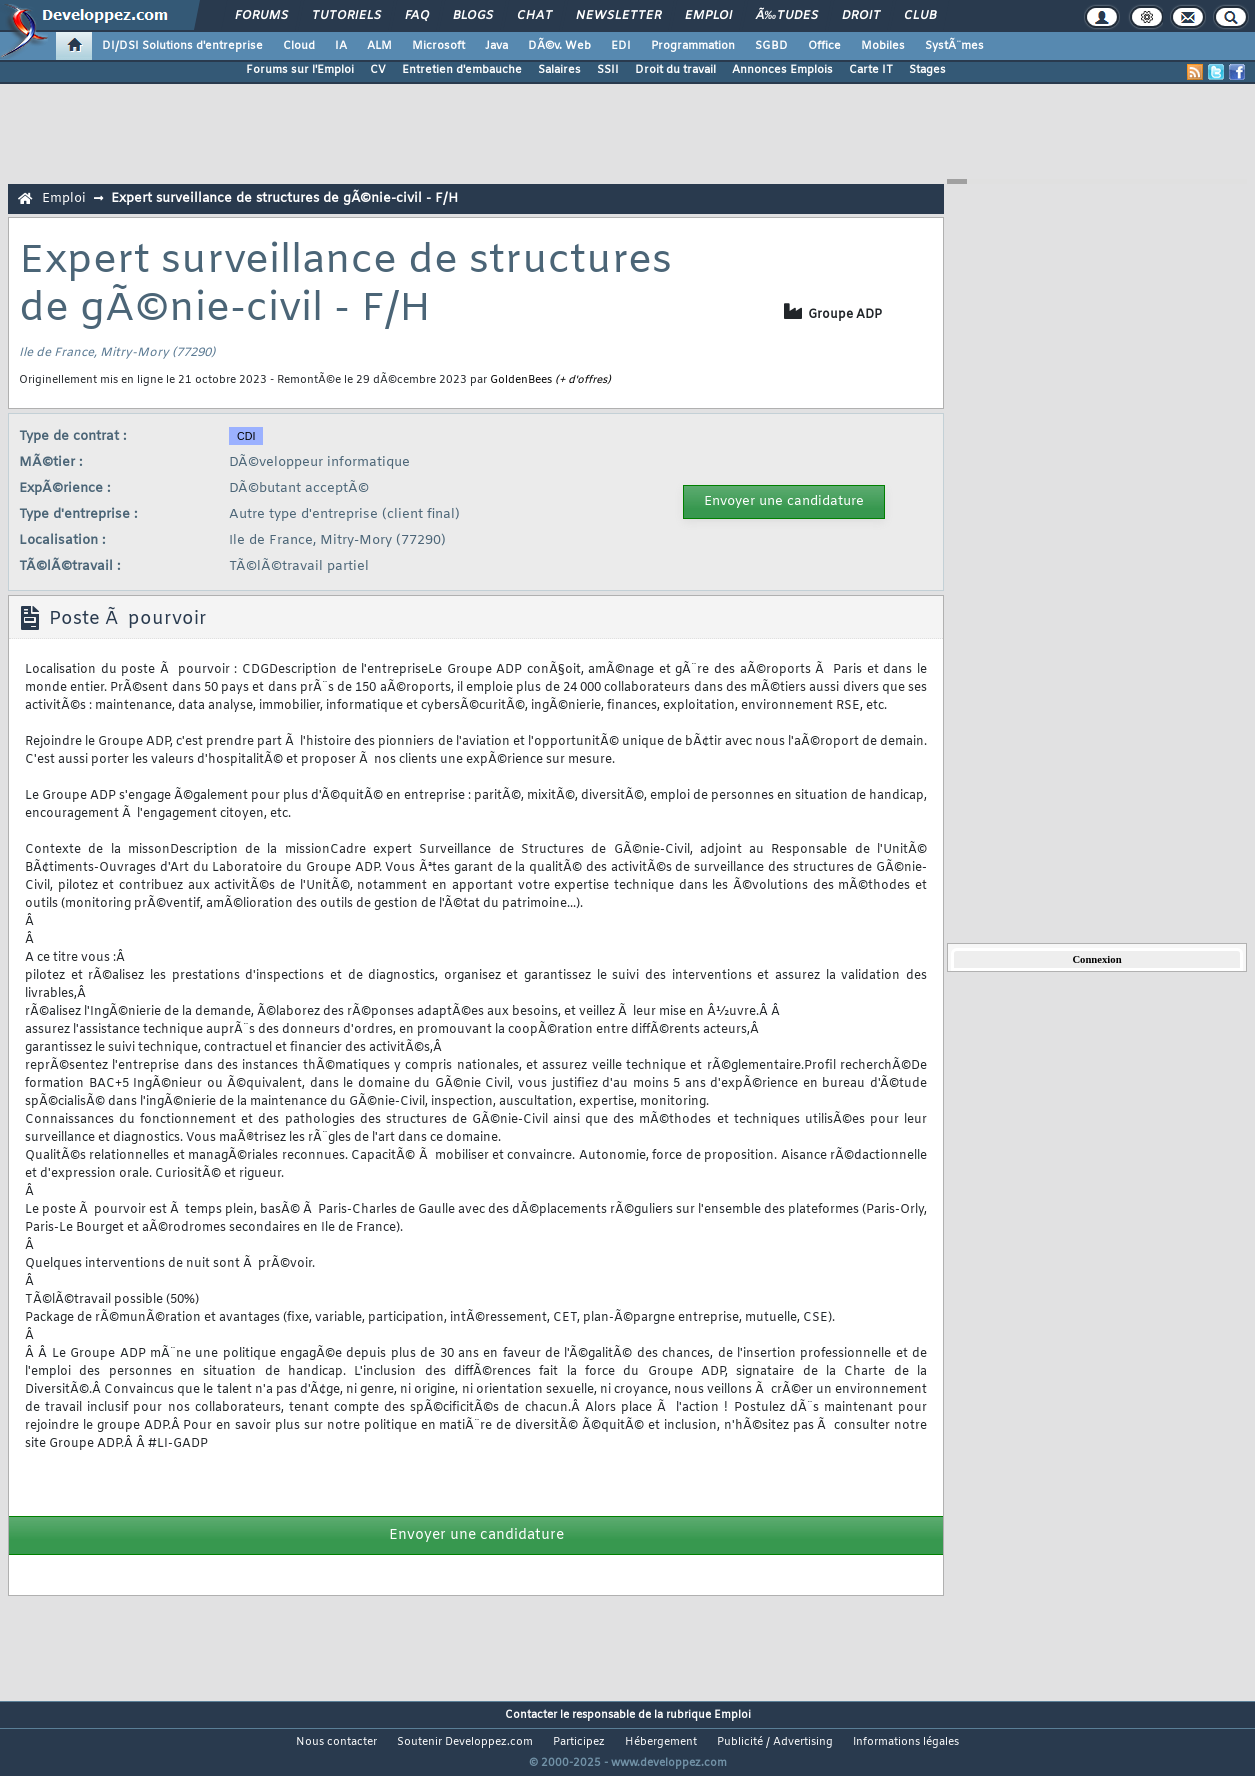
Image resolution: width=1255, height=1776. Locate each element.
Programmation (693, 46)
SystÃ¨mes (954, 46)
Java (496, 46)
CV (378, 70)
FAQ (417, 16)
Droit (861, 16)
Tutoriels (346, 16)
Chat (534, 16)
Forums (261, 16)
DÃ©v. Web (559, 46)
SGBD (771, 46)
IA (341, 46)
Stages (927, 70)
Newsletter (618, 16)
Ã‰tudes (787, 16)
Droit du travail (675, 70)
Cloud (299, 46)
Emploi (708, 16)
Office (824, 46)
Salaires (559, 70)
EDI (621, 46)
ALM (379, 46)
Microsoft (438, 46)
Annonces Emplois (782, 70)
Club (920, 16)
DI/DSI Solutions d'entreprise (182, 46)
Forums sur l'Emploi (300, 70)
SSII (608, 70)
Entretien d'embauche (462, 70)
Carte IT (871, 70)
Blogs (473, 16)
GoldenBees (521, 380)
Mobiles (883, 46)
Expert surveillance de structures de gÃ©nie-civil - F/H (284, 198)
